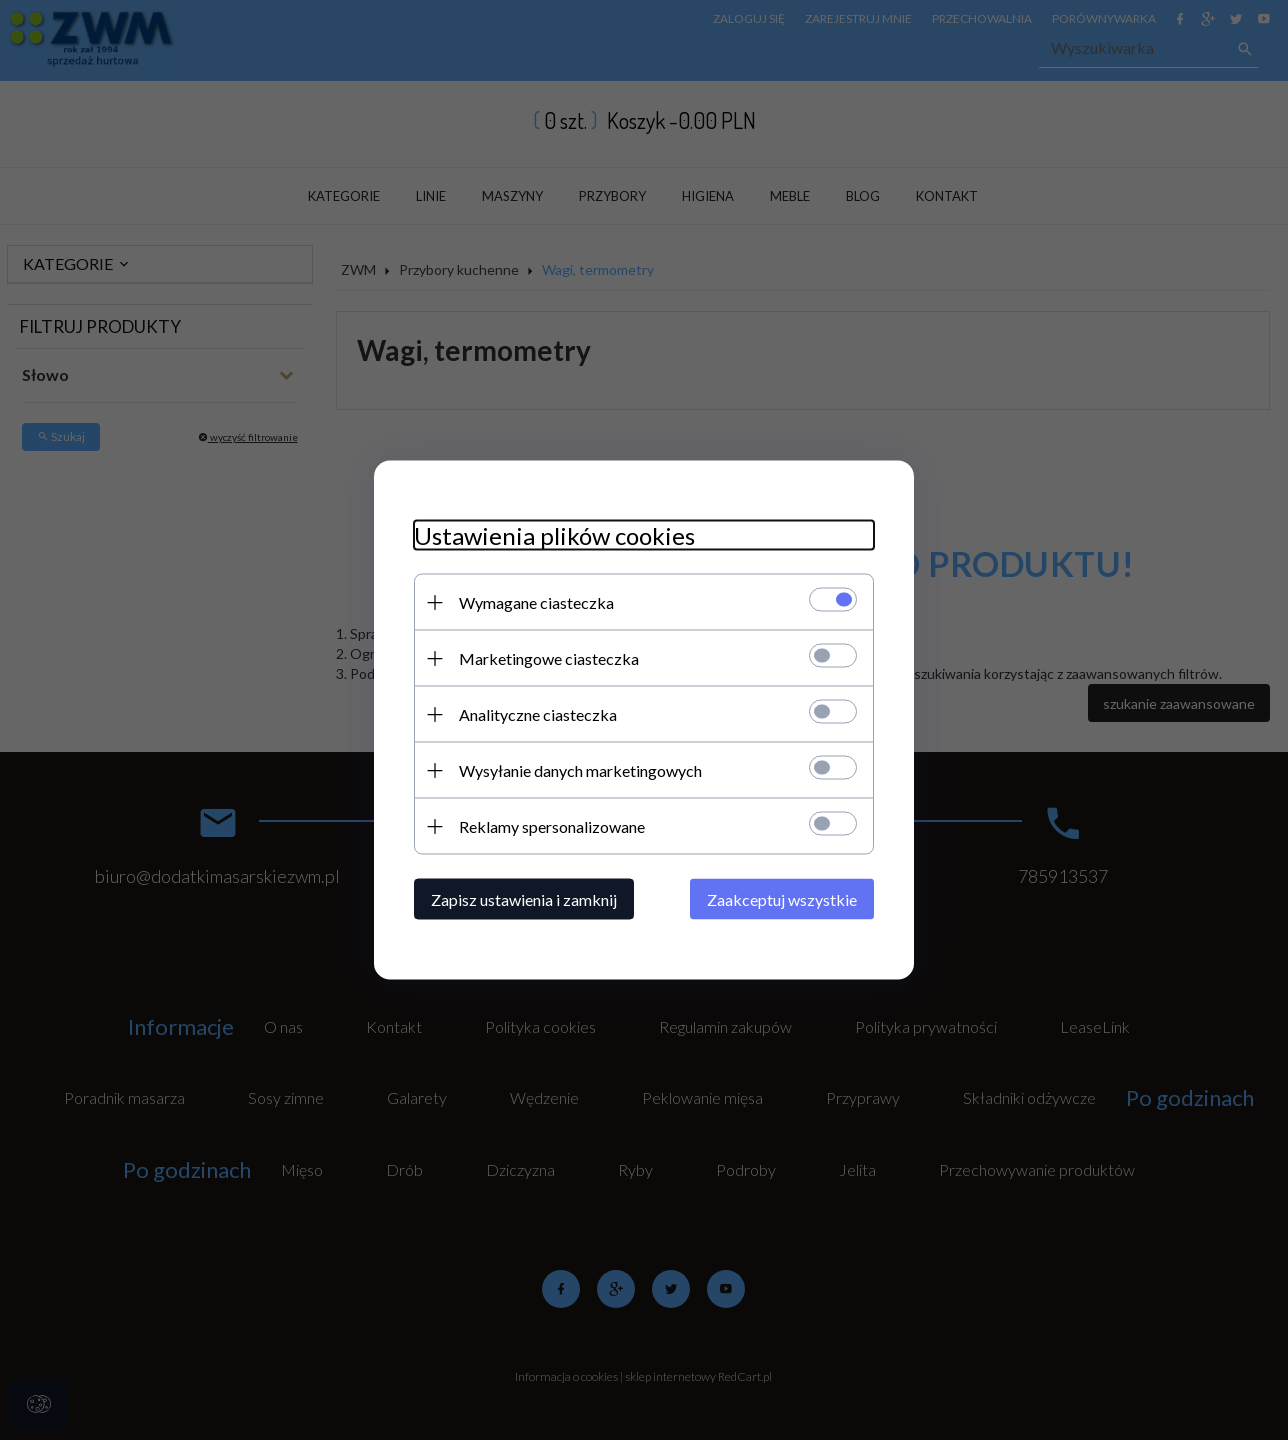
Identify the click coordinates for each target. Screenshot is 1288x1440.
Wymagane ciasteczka (536, 602)
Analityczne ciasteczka (538, 714)
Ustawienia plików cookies (554, 535)
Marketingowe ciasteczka (549, 658)
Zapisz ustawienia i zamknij (524, 899)
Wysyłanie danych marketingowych (580, 770)
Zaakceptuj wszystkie (782, 899)
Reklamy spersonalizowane (552, 826)
